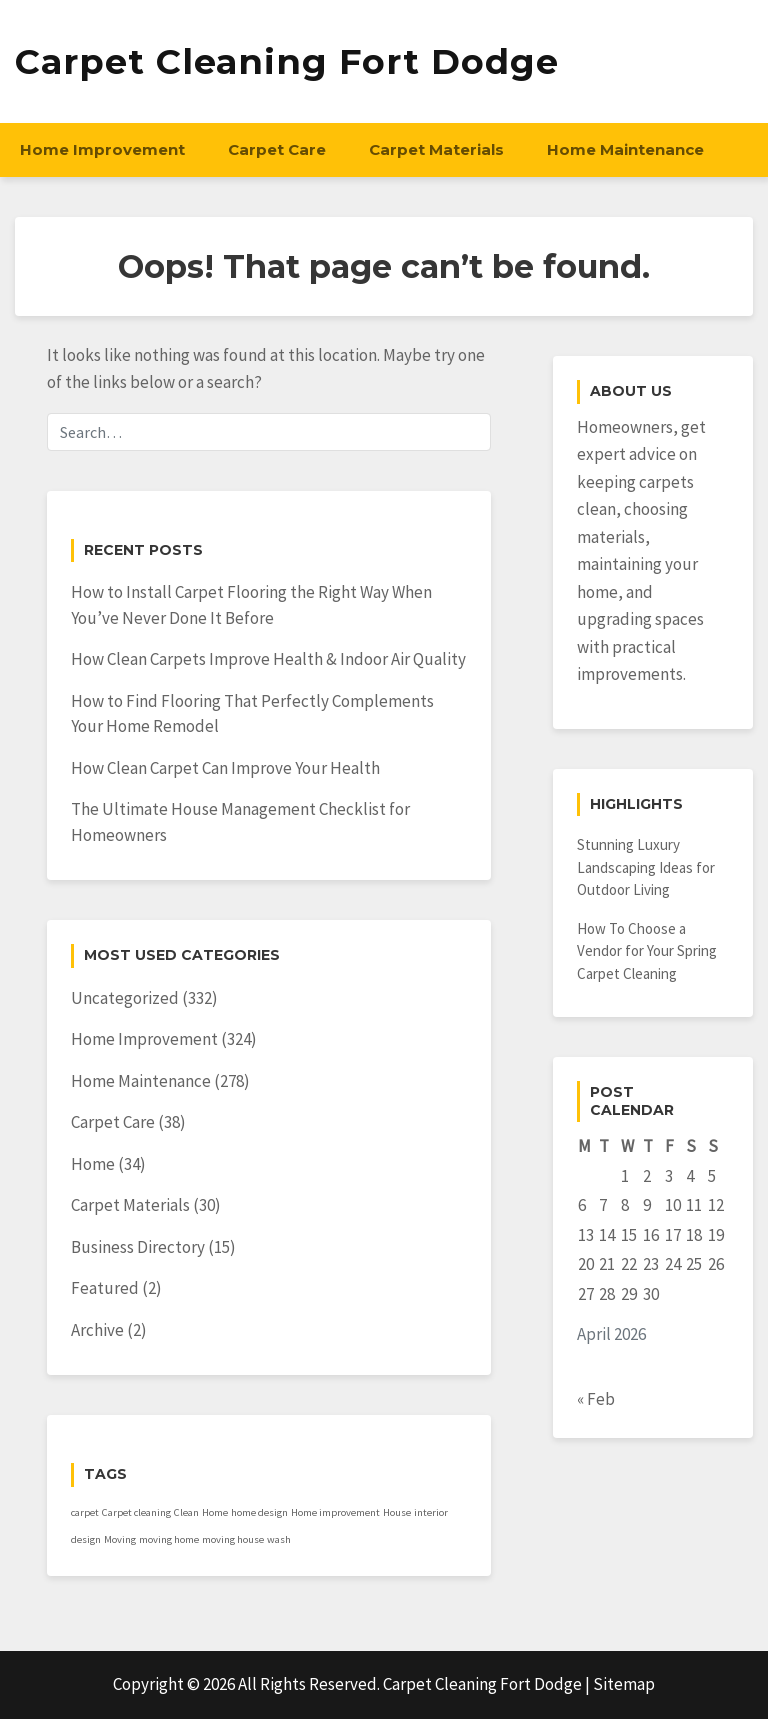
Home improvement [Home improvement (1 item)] (335, 1512)
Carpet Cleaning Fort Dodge (287, 61)
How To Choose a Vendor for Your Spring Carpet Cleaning (647, 951)
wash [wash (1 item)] (279, 1539)
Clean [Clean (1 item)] (186, 1512)
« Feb (596, 1399)
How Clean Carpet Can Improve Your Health (225, 768)
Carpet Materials (436, 149)
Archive (97, 1330)
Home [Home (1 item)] (215, 1512)
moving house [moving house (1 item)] (233, 1539)
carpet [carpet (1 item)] (85, 1512)
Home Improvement (102, 149)
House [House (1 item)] (397, 1512)
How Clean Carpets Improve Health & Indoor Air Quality (268, 659)
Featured (105, 1288)
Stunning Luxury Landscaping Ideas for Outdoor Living (646, 867)
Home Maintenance (625, 149)
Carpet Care (277, 149)
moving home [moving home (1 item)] (169, 1539)
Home (93, 1164)
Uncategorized (125, 998)
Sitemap (624, 1684)
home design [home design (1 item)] (259, 1512)
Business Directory (138, 1247)
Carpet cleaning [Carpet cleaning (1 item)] (136, 1512)
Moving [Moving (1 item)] (120, 1539)
